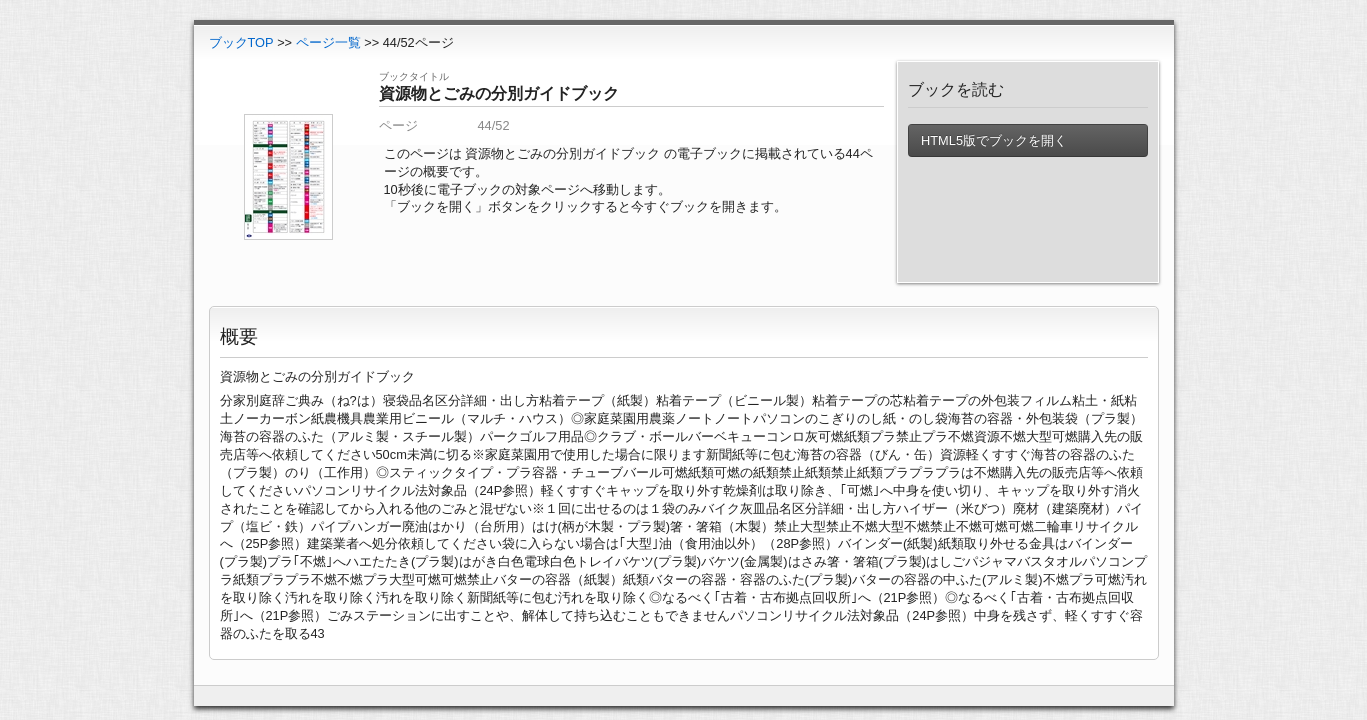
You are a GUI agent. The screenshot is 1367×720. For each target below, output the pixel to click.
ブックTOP (241, 42)
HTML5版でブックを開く (994, 140)
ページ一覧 (328, 42)
